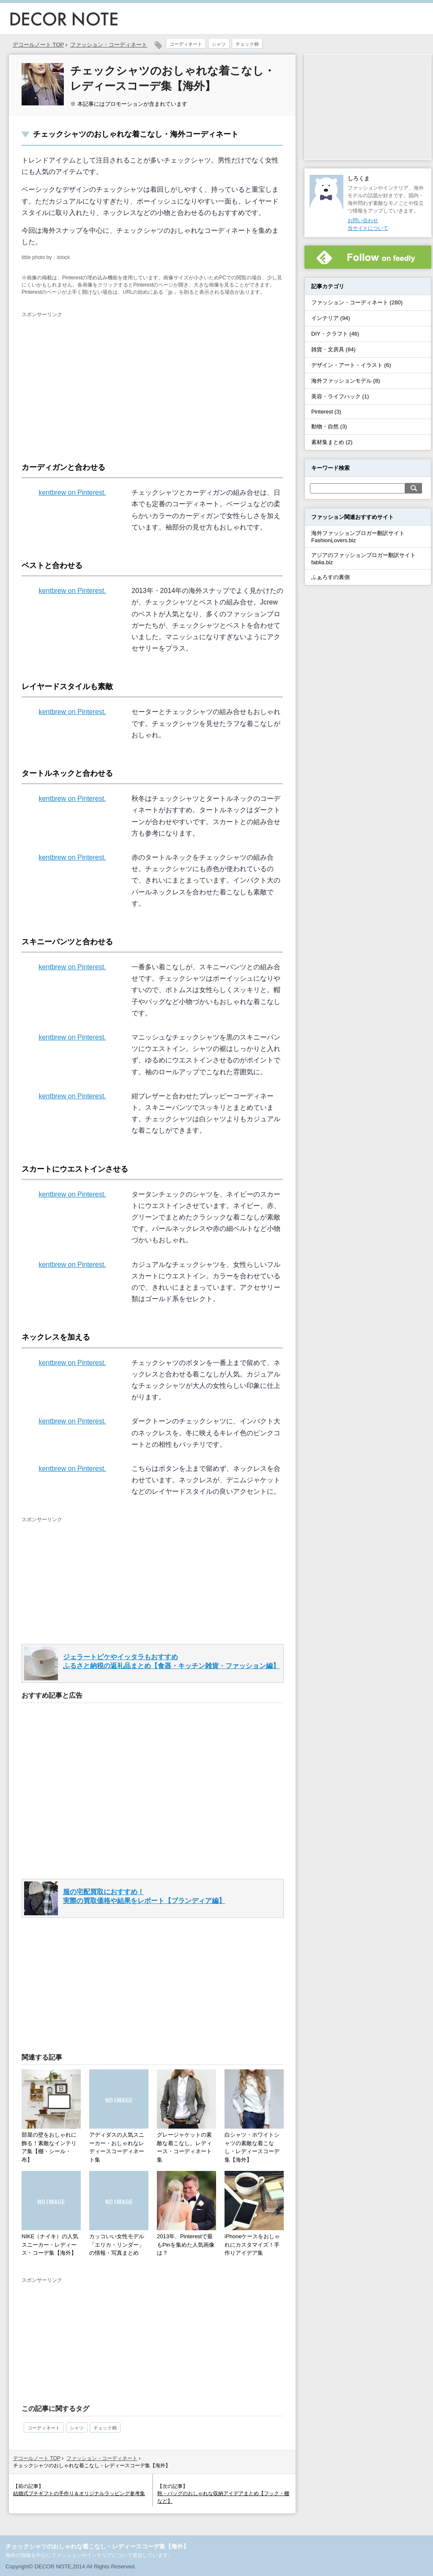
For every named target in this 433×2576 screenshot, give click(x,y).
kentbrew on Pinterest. (72, 492)
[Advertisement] (93, 382)
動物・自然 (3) (329, 426)
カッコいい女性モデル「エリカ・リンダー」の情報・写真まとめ (116, 2244)
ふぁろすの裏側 (330, 577)
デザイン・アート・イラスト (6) (351, 365)
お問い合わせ (363, 220)
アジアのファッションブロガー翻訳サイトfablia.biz (363, 558)
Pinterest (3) (326, 411)
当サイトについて (368, 228)
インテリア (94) (330, 318)
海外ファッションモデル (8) (345, 381)
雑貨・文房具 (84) (333, 349)
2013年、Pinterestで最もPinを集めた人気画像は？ (185, 2244)
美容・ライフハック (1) (340, 396)
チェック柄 (247, 44)
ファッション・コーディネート (108, 44)
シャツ (219, 44)
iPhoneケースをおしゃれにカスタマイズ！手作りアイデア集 (252, 2244)
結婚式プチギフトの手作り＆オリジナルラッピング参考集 (79, 2493)
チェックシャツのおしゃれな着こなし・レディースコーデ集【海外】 (97, 2546)
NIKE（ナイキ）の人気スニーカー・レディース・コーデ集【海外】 (50, 2244)
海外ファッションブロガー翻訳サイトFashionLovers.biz (358, 536)
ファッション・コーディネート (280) (357, 302)
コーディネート (186, 44)
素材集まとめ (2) (332, 442)
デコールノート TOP (36, 2458)
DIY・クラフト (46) (335, 334)
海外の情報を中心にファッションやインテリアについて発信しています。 (89, 2555)
